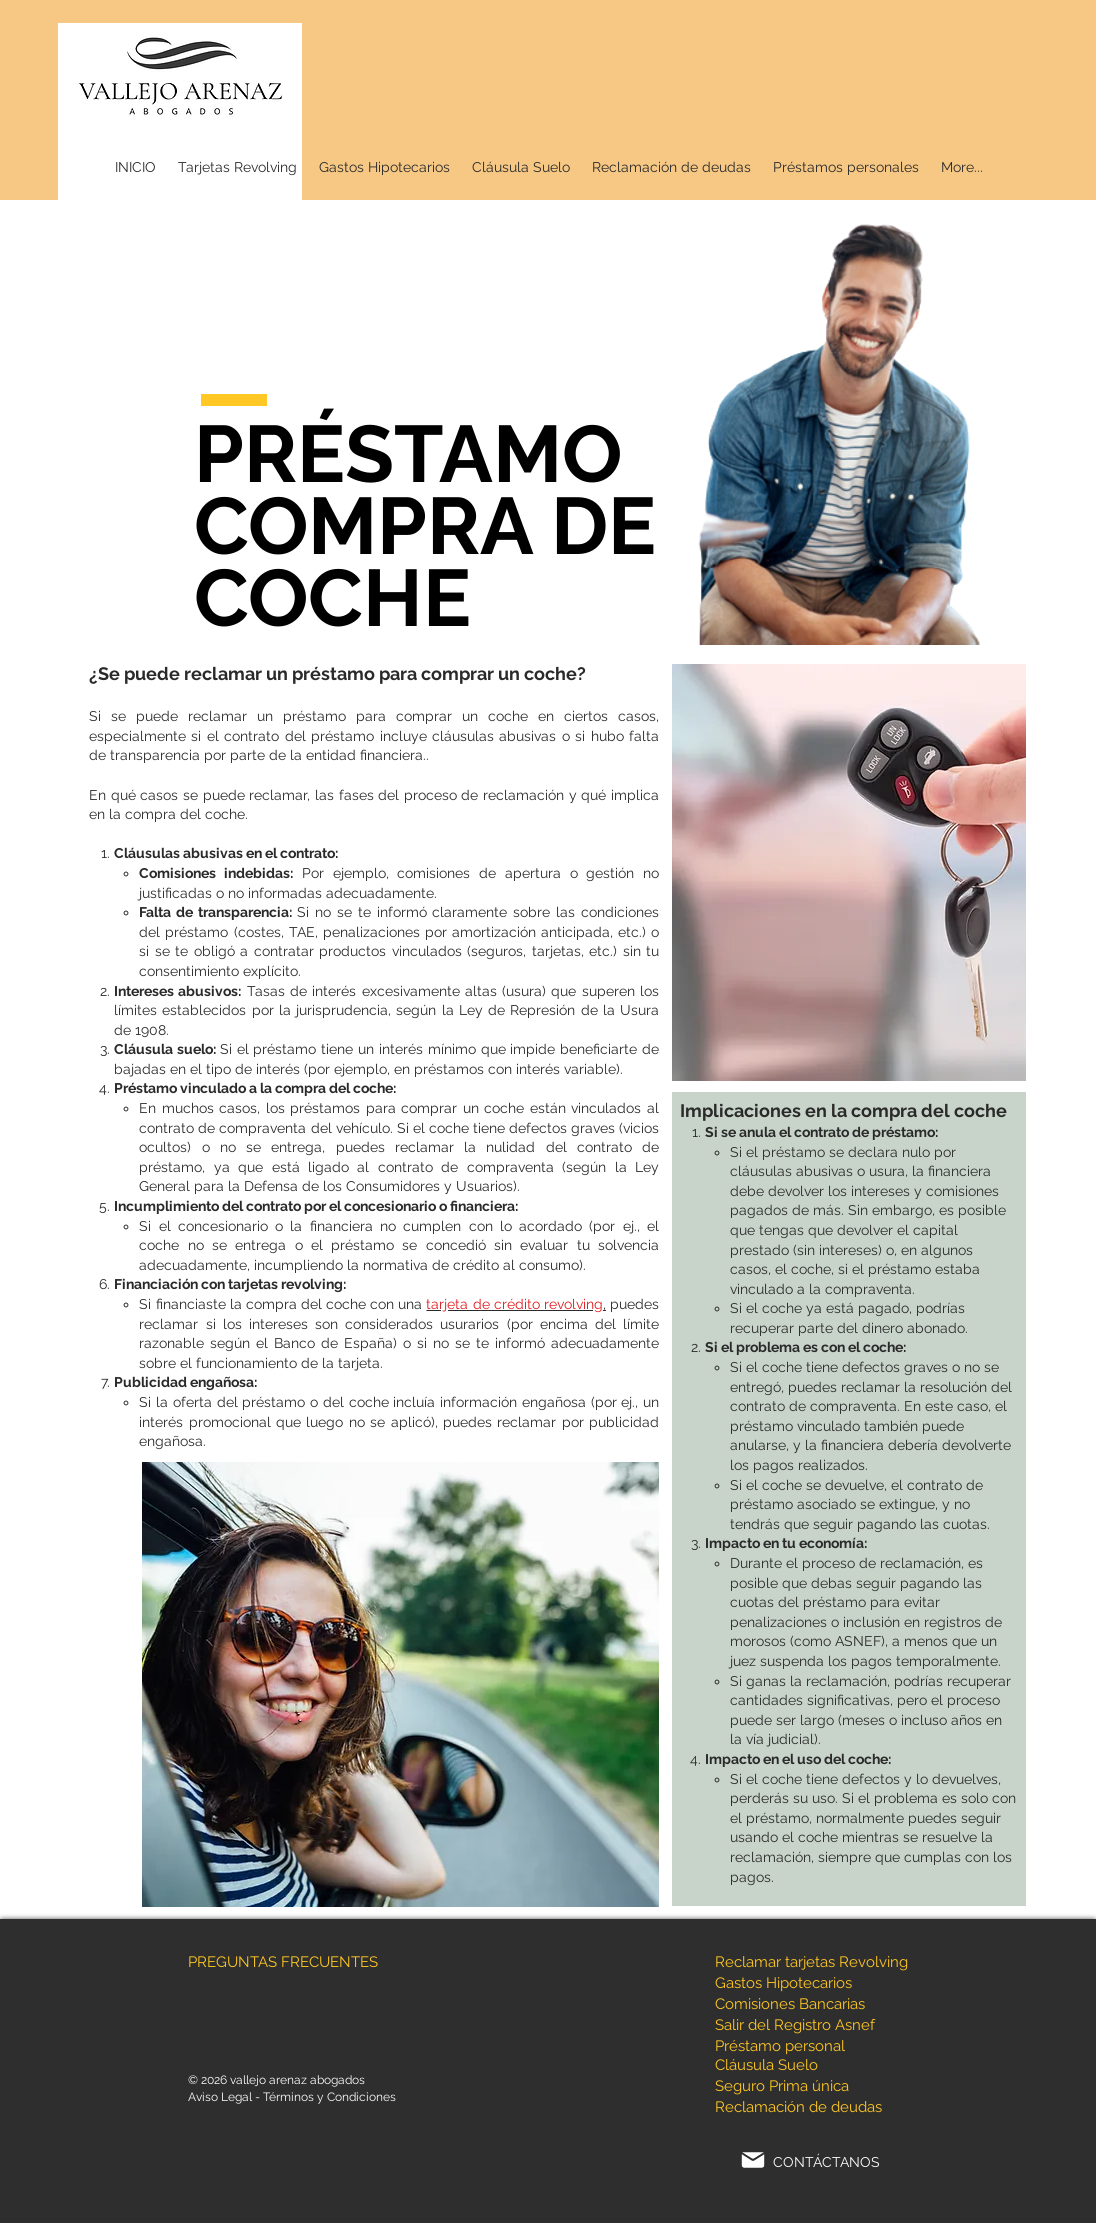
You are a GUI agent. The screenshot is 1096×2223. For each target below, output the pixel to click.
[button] (846, 167)
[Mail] (753, 2160)
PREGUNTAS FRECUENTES (283, 1962)
